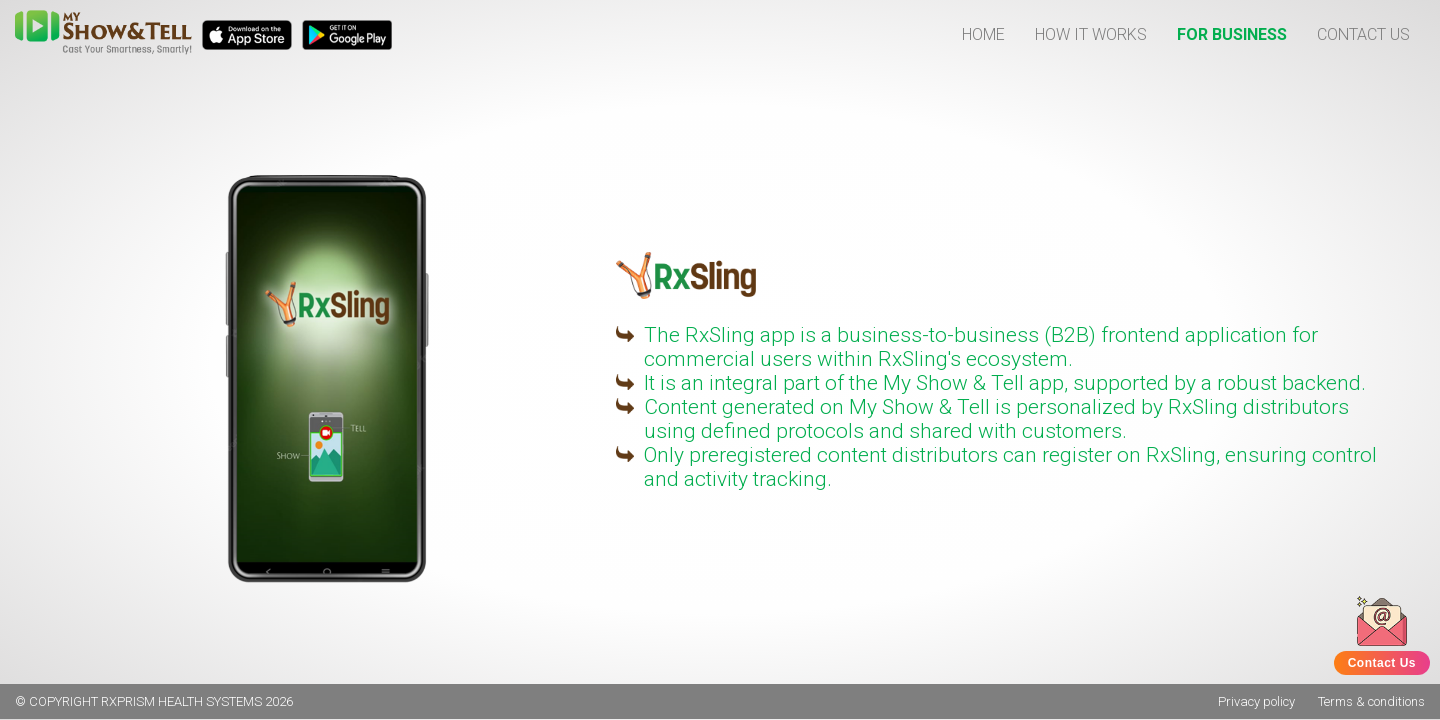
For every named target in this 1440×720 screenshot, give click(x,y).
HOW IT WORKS (1091, 34)
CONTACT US (1363, 34)
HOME (983, 34)
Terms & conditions (1371, 701)
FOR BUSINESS (1232, 34)
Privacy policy (1256, 701)
